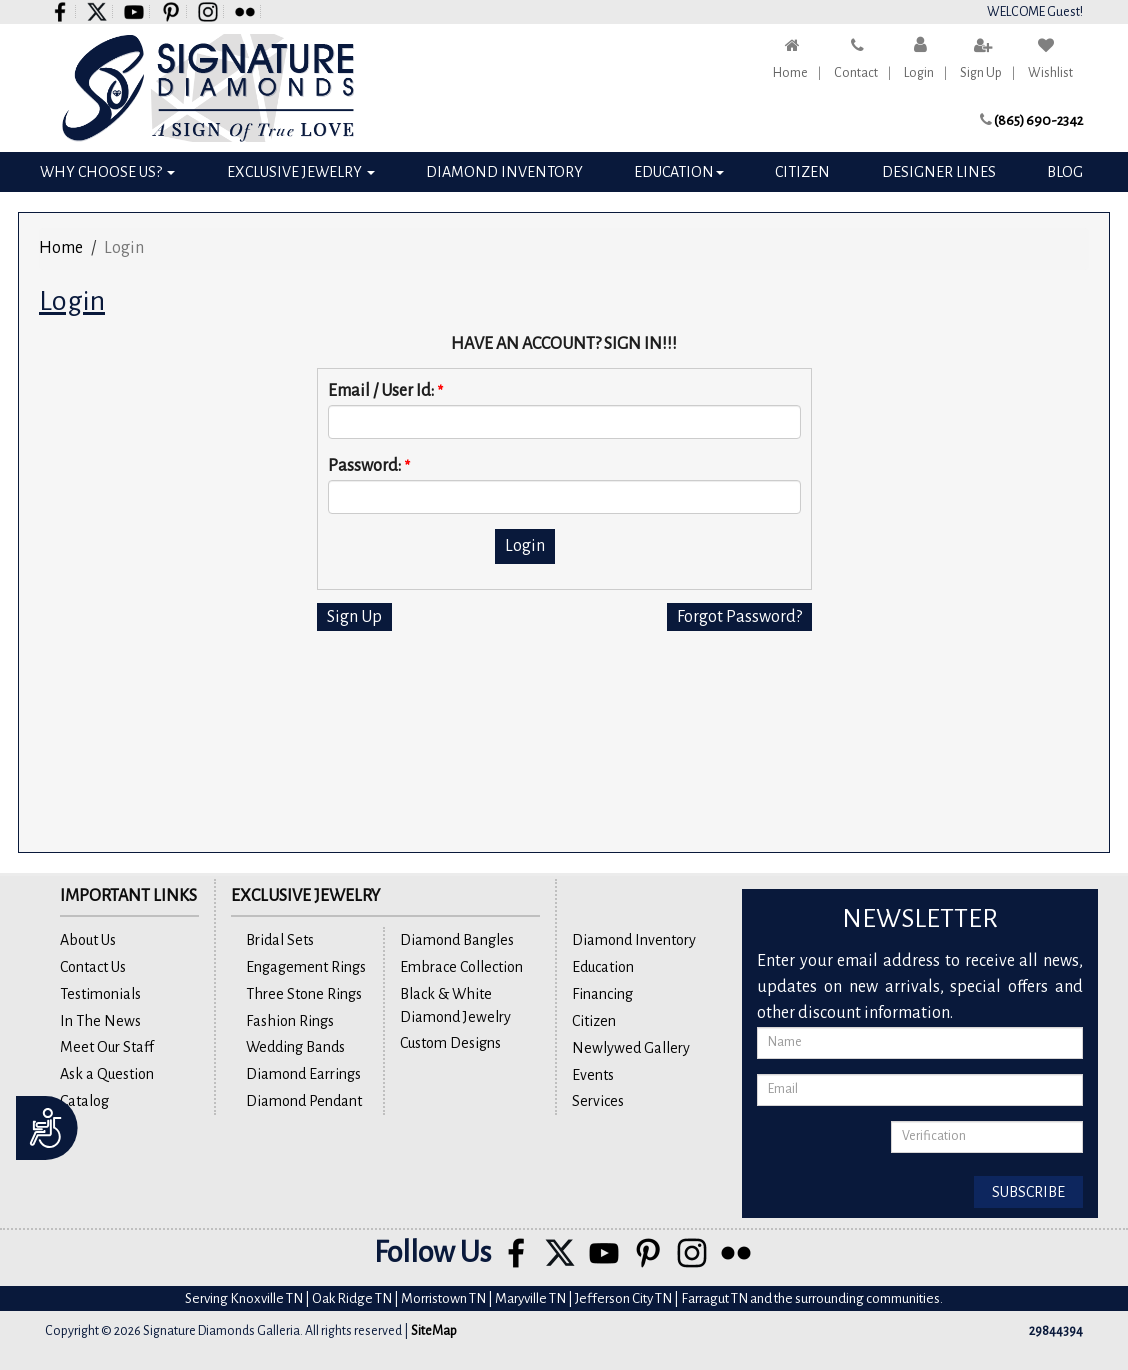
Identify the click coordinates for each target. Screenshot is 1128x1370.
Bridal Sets (280, 940)
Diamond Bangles (457, 940)
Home (790, 73)
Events (593, 1075)
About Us (88, 940)
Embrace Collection (461, 967)
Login (919, 73)
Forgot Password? (739, 617)
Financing (602, 994)
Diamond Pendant (304, 1101)
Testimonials (100, 994)
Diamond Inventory (504, 172)
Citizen (802, 172)
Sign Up (981, 73)
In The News (100, 1021)
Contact (856, 73)
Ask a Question (107, 1074)
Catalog (84, 1101)
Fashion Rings (290, 1021)
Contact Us (93, 967)
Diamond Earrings (303, 1074)
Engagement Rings (306, 967)
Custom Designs (450, 1043)
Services (598, 1101)
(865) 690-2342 (1038, 120)
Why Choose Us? (107, 172)
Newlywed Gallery (631, 1048)
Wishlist (1050, 73)
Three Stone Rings (304, 994)
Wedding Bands (295, 1047)
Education (679, 172)
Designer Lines (939, 172)
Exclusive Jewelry (301, 172)
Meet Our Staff (107, 1047)
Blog (1065, 172)
